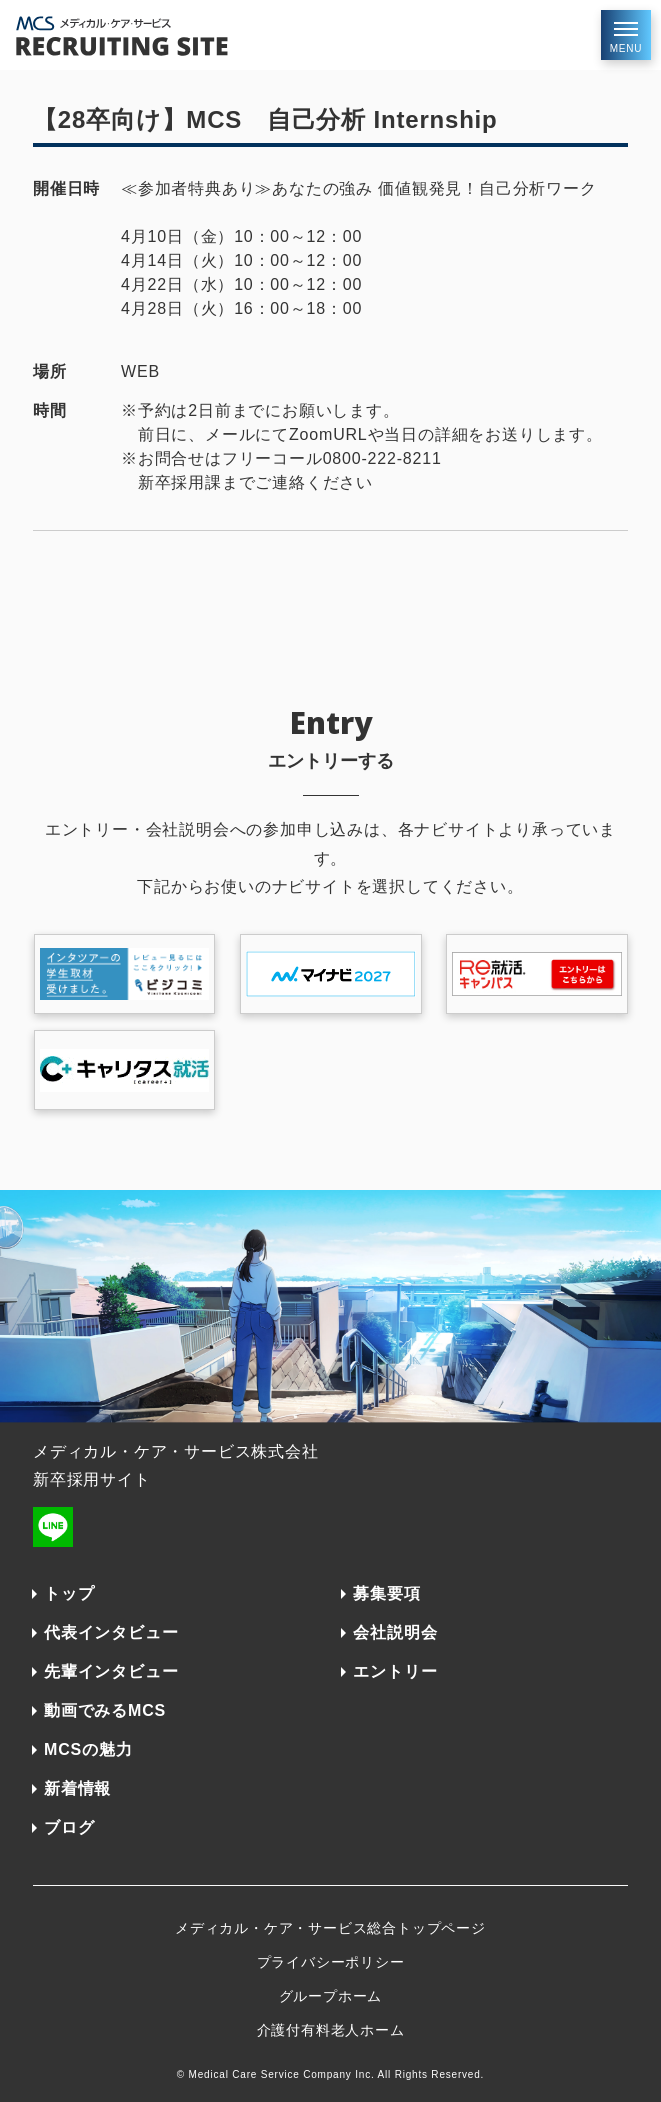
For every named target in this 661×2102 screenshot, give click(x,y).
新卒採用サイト (92, 1479)
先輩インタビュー (111, 1671)
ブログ (69, 1827)
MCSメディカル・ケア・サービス (166, 36)
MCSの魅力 (88, 1749)
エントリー (395, 1671)
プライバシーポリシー (331, 1962)
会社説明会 (395, 1632)
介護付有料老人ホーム (331, 2030)
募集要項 (386, 1593)
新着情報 (77, 1788)
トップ (69, 1593)
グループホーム (331, 1996)
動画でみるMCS (105, 1710)
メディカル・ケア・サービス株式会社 (176, 1451)
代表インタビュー (111, 1632)
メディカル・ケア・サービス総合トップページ (330, 1928)
